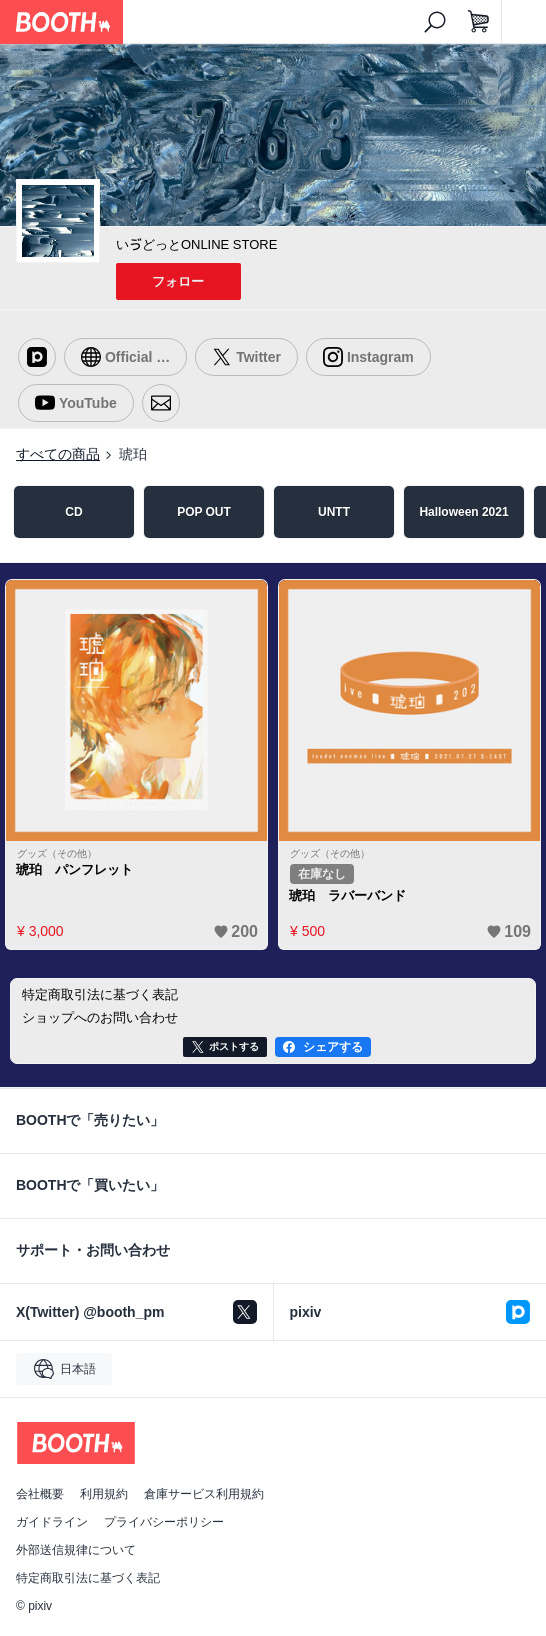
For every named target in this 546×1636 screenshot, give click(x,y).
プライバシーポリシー (164, 1522)
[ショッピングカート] (479, 22)
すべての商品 (58, 454)
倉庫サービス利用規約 (204, 1494)
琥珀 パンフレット (74, 869)
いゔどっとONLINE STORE (196, 244)
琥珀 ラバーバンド (347, 895)
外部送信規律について (76, 1550)
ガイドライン (52, 1522)
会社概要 (40, 1494)
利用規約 (104, 1494)
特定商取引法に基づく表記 (88, 1578)
